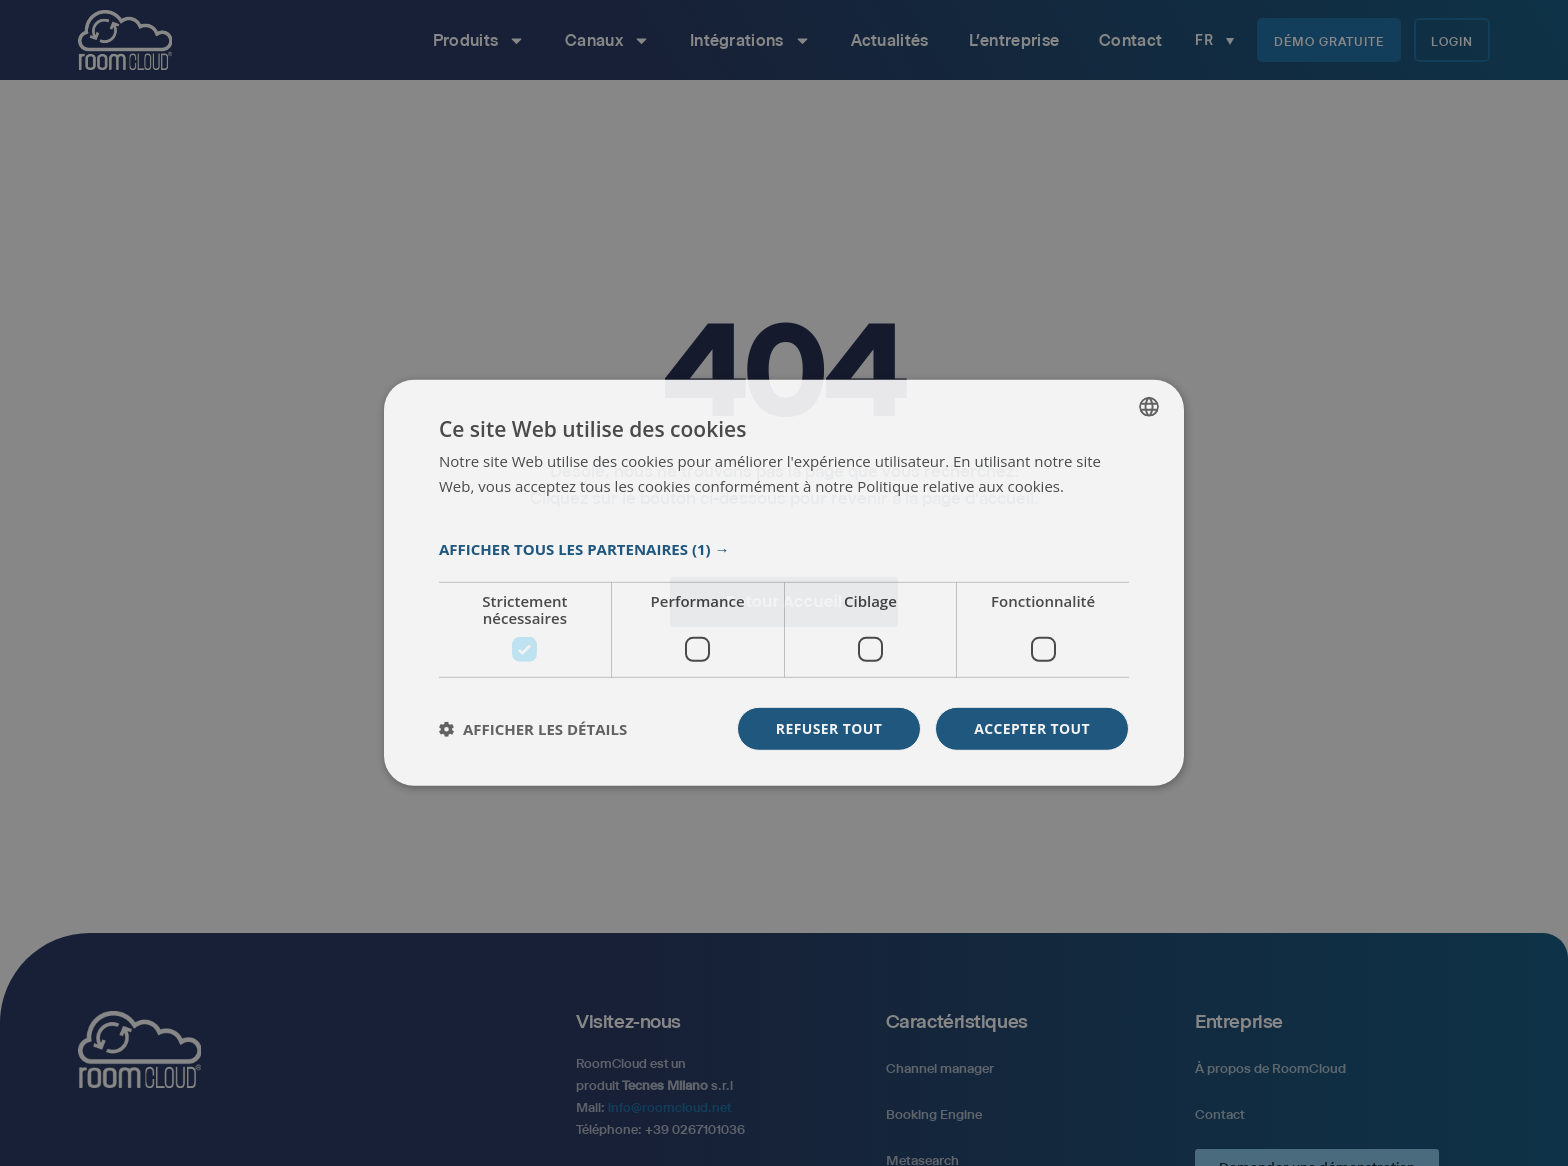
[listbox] (1149, 407)
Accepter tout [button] (1032, 728)
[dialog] (784, 583)
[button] (784, 549)
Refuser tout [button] (828, 728)
